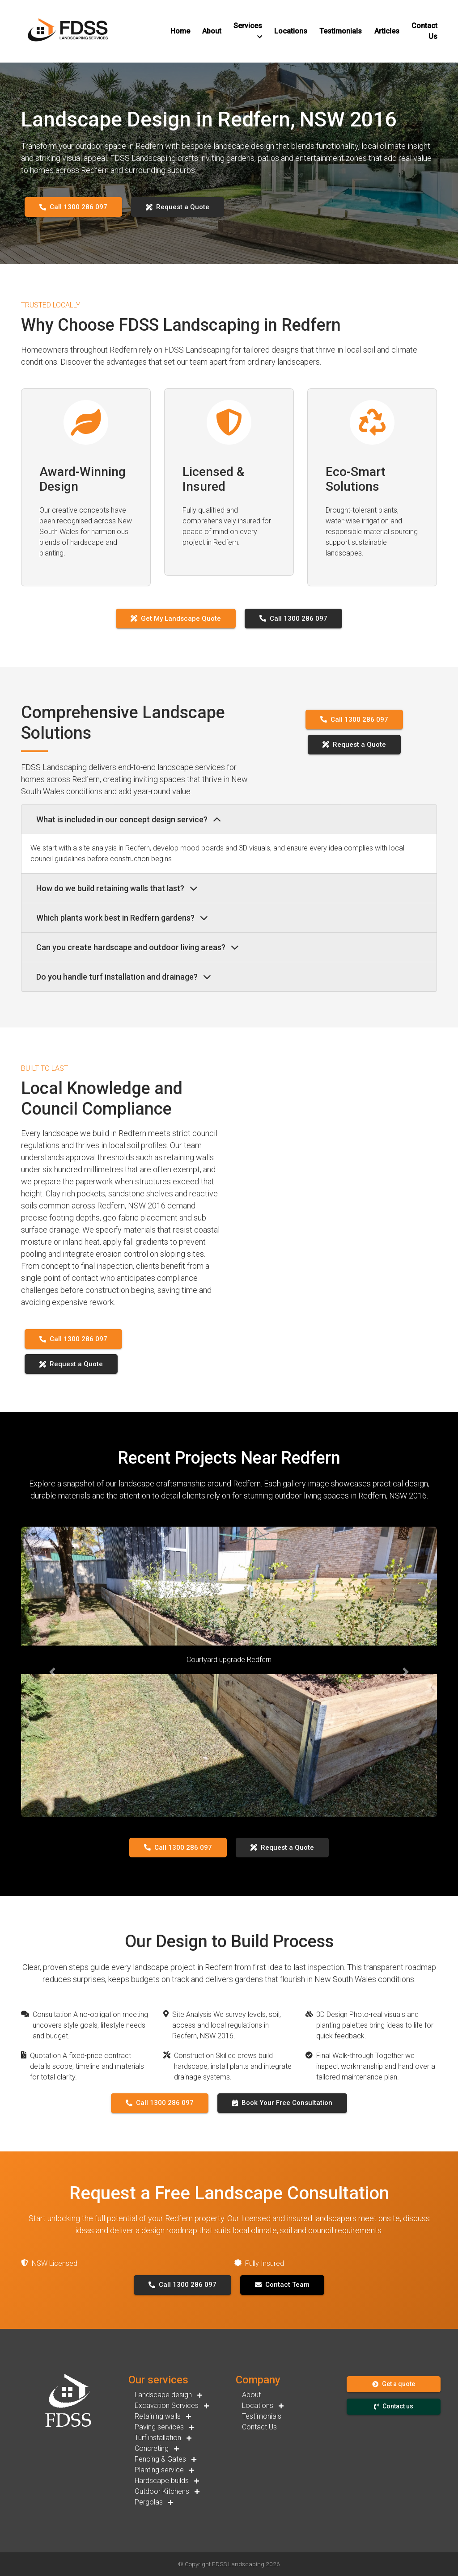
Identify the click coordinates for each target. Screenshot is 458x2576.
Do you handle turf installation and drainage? (123, 976)
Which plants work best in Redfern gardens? (122, 917)
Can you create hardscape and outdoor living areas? (137, 947)
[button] (180, 31)
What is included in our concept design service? (128, 819)
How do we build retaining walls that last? (117, 888)
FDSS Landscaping (238, 2564)
